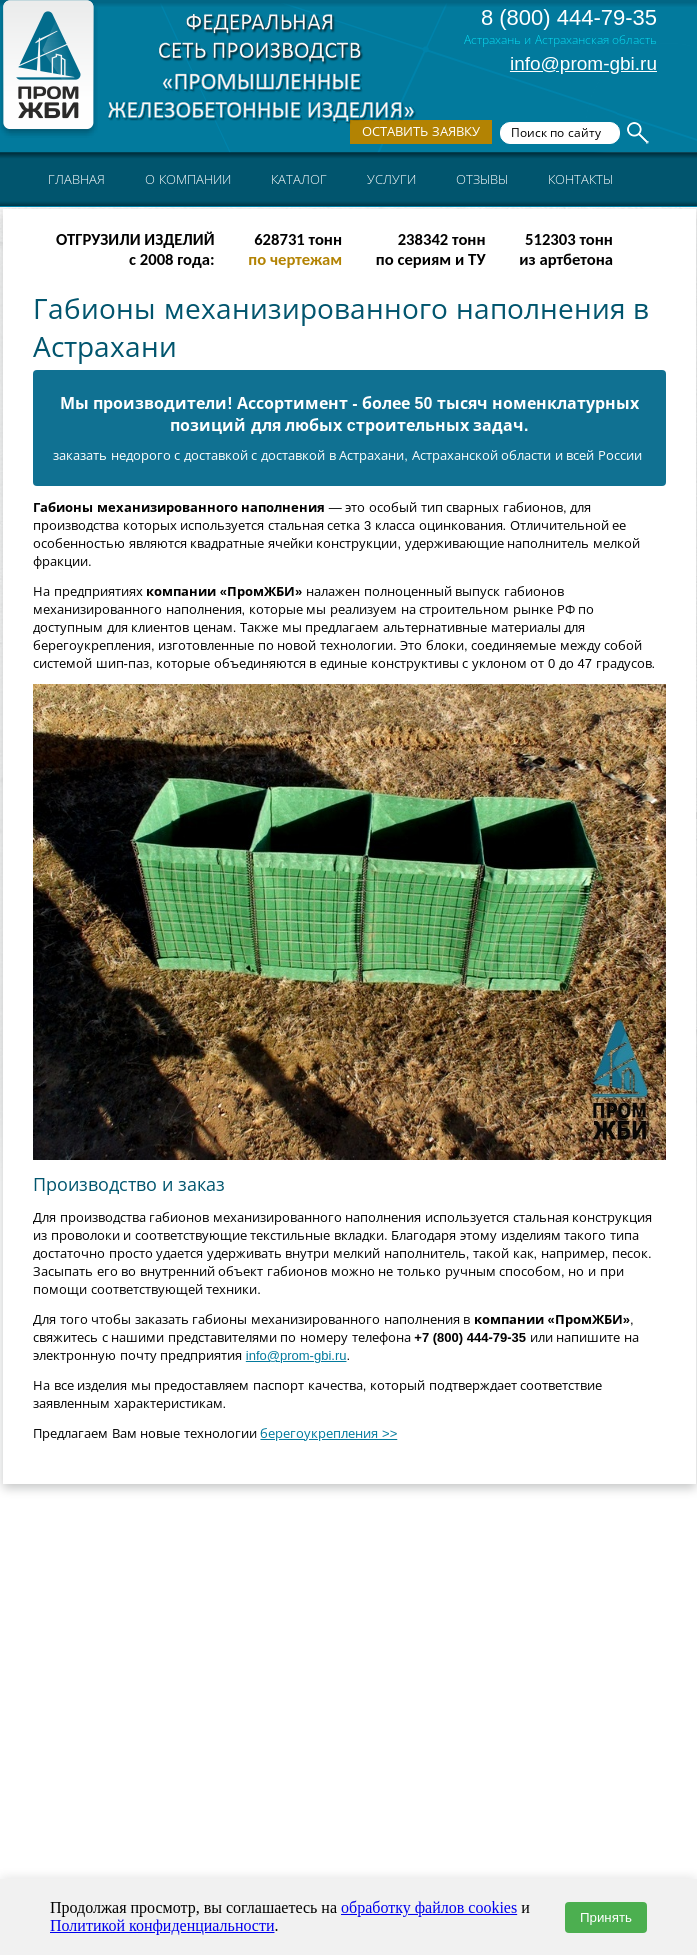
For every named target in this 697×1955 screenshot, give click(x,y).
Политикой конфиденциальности (162, 1925)
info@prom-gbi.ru (583, 63)
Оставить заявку (421, 131)
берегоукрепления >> (328, 1433)
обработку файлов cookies (429, 1907)
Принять (606, 1917)
